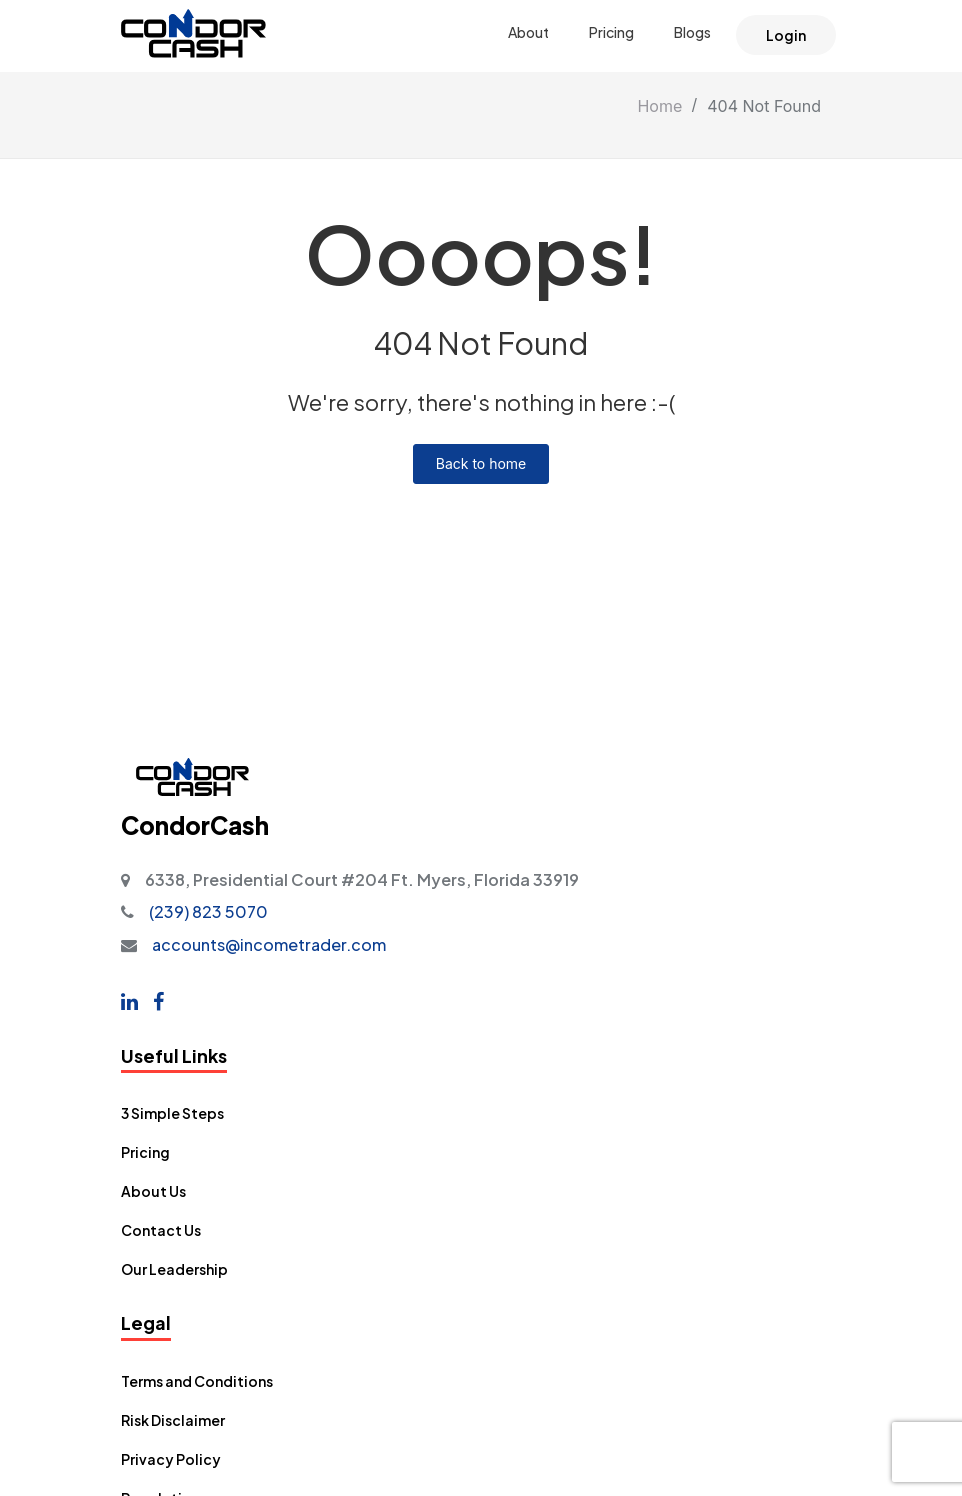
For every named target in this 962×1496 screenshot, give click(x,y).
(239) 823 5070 (208, 911)
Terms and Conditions (197, 1381)
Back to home (481, 463)
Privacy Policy (171, 1459)
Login (786, 35)
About (528, 32)
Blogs (692, 32)
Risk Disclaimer (173, 1420)
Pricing (611, 32)
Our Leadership (174, 1269)
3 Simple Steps (172, 1113)
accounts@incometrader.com (269, 944)
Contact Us (161, 1230)
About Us (153, 1191)
